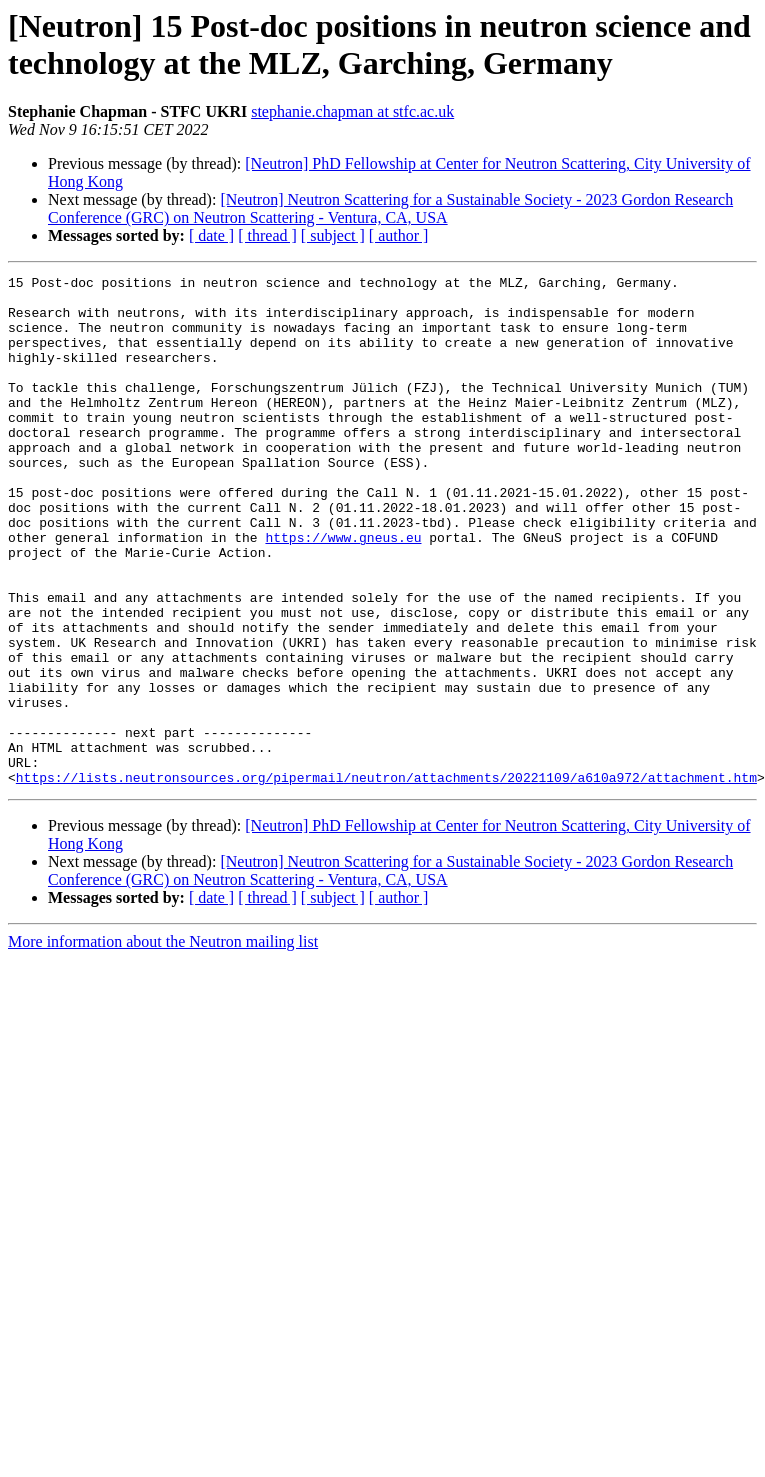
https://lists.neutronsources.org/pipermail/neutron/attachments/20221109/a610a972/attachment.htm (386, 879)
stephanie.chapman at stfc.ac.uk (352, 111)
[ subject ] (333, 235)
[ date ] (211, 235)
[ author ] (399, 235)
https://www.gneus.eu (343, 591)
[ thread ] (267, 235)
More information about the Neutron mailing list (163, 1043)
